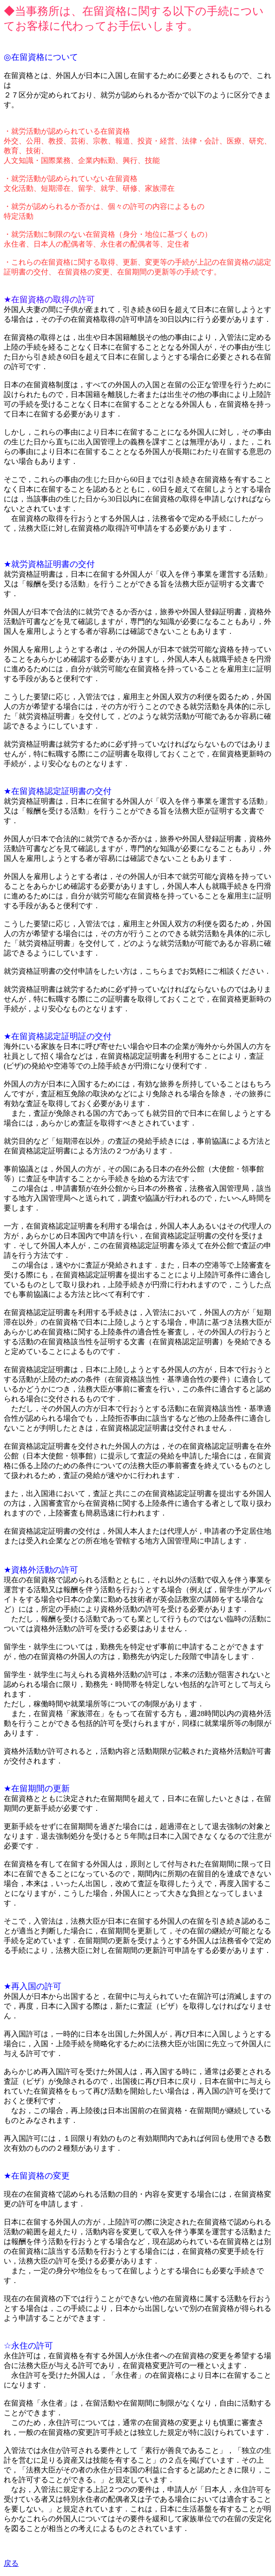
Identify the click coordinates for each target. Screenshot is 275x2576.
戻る (11, 2563)
